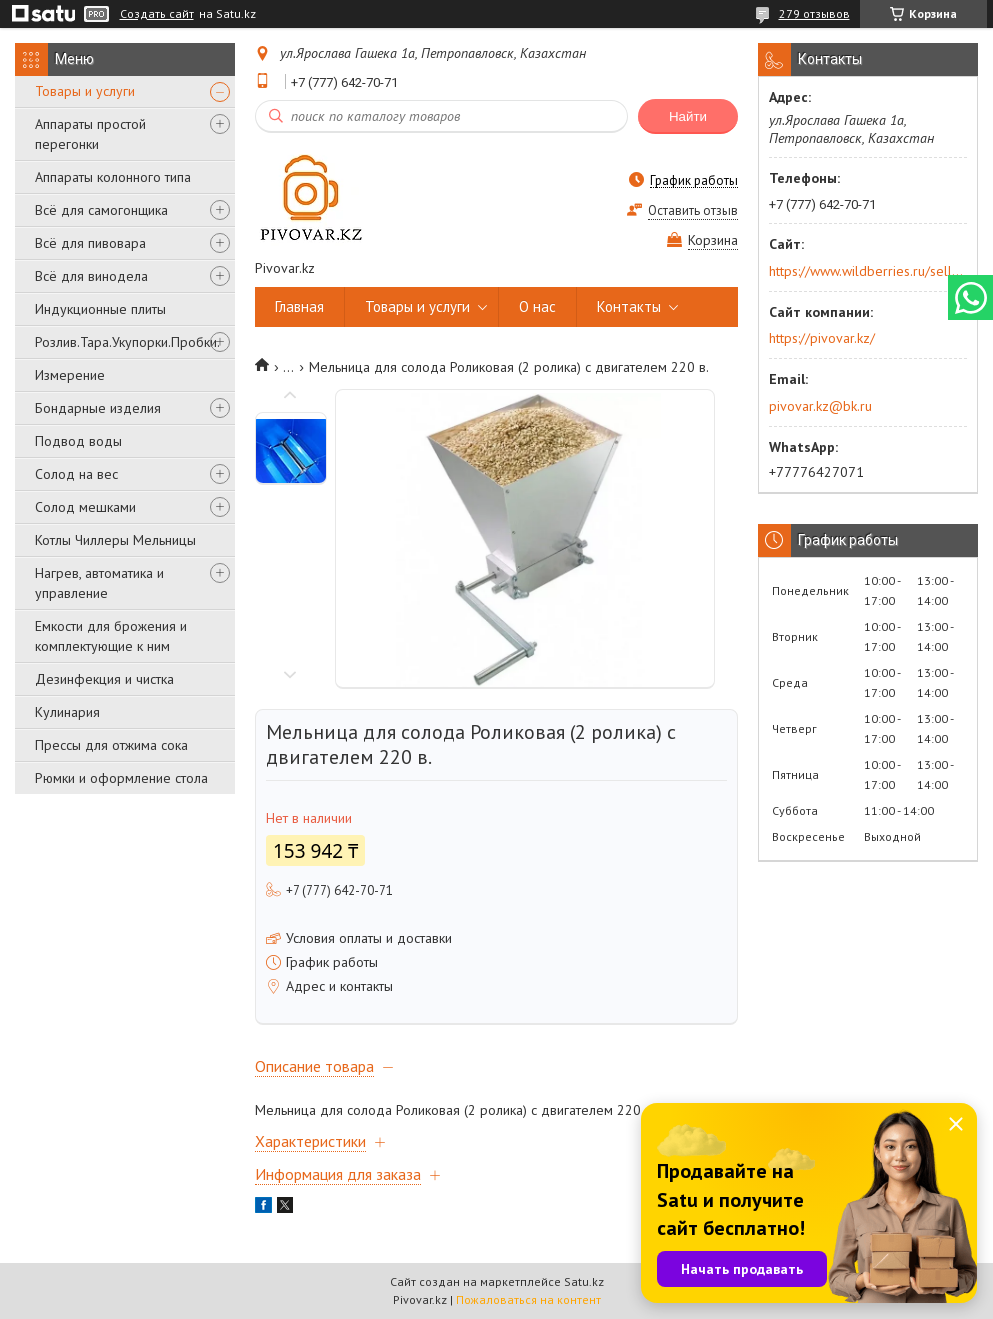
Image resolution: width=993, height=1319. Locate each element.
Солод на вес (76, 474)
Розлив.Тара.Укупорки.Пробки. (127, 342)
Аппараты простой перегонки (90, 134)
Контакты (629, 306)
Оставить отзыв (693, 210)
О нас (537, 306)
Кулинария (67, 712)
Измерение (70, 375)
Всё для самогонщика (101, 210)
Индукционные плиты (100, 309)
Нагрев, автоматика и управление (99, 583)
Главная (299, 306)
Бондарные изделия (98, 408)
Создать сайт (157, 14)
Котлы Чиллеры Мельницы (115, 540)
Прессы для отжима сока (111, 745)
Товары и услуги (85, 91)
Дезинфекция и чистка (104, 679)
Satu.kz (584, 1281)
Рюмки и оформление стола (121, 778)
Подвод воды (78, 441)
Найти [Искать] (688, 116)
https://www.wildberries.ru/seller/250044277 (866, 271)
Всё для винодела (91, 276)
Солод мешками (85, 507)
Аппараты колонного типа (113, 177)
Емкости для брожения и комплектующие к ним (111, 636)
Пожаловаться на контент (528, 1299)
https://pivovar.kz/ (822, 338)
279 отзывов (814, 13)
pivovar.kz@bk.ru (820, 406)
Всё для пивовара (90, 243)
